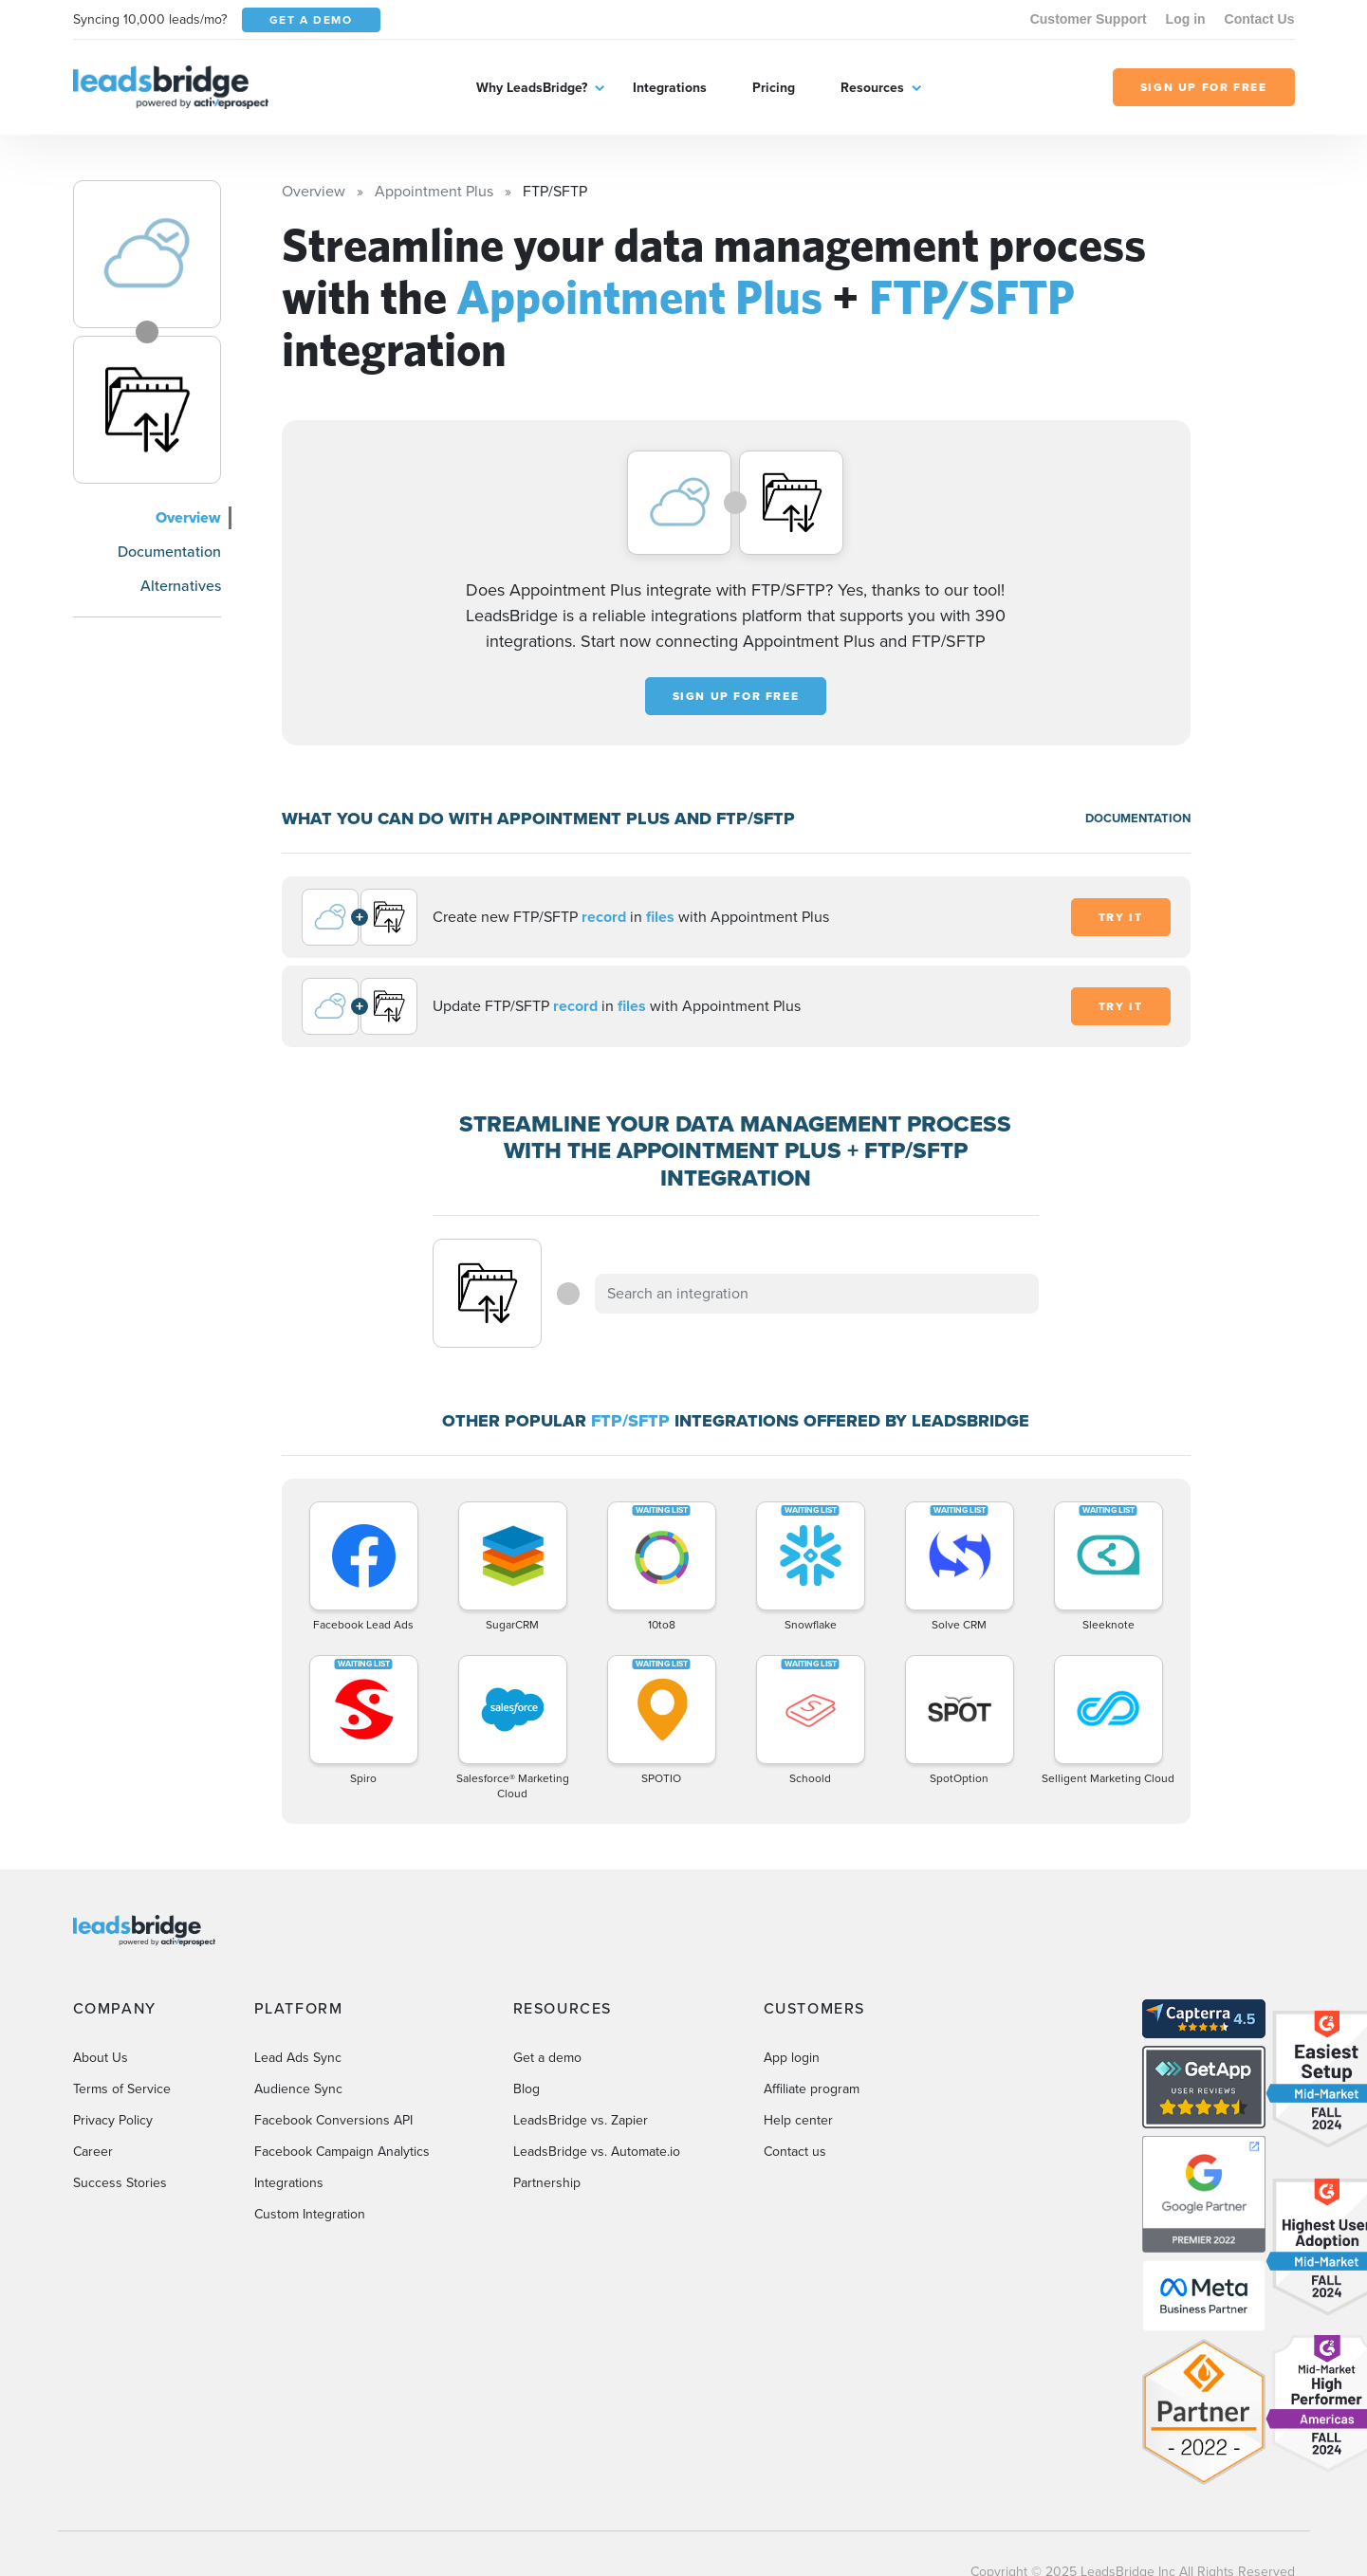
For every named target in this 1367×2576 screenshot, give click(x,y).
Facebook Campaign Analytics (342, 2152)
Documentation (169, 551)
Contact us (795, 2152)
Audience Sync (298, 2089)
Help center (798, 2120)
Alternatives (180, 586)
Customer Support (1088, 19)
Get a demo (547, 2058)
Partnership (547, 2183)
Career (93, 2152)
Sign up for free (736, 696)
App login (792, 2058)
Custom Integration (309, 2214)
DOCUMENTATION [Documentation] (1138, 818)
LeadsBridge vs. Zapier (580, 2120)
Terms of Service (122, 2089)
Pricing (773, 88)
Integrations (670, 88)
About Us (100, 2058)
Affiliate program (811, 2089)
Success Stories (120, 2183)
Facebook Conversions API (333, 2120)
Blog (526, 2089)
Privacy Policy (113, 2120)
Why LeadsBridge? (531, 88)
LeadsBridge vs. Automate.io (596, 2152)
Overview (188, 517)
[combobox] (817, 1294)
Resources (872, 88)
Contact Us (1260, 19)
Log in (1186, 19)
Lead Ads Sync (298, 2058)
